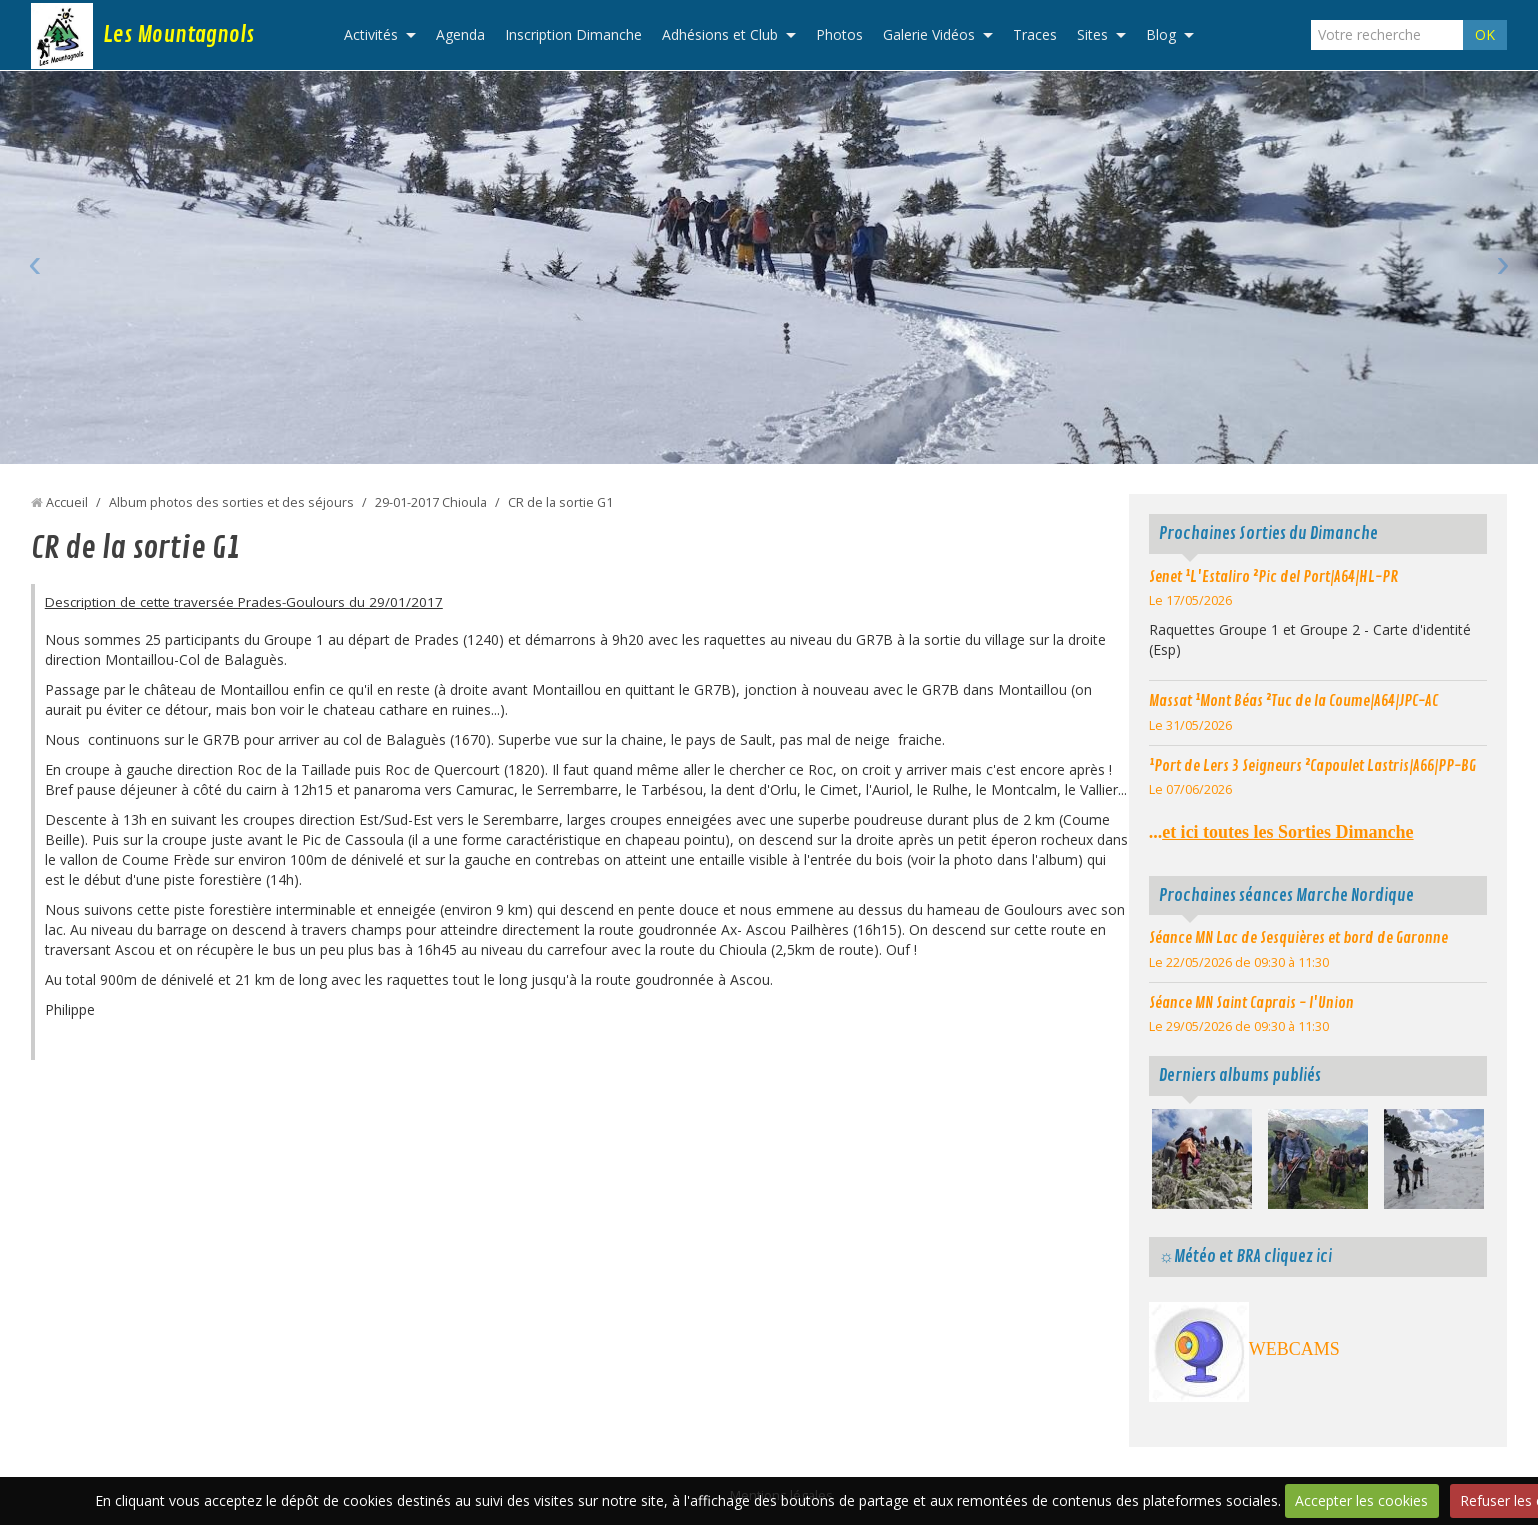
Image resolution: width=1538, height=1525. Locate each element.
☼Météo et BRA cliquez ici (1245, 1256)
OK (1485, 34)
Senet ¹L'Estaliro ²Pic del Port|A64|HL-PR (1273, 577)
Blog (1161, 34)
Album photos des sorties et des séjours (231, 502)
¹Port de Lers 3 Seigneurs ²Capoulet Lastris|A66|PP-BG (1312, 766)
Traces (1035, 34)
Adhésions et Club (720, 34)
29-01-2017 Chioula (431, 502)
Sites (1092, 34)
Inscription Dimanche (573, 34)
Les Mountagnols (178, 35)
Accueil (67, 502)
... (1281, 832)
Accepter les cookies (1361, 1500)
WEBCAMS (1294, 1349)
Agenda (460, 34)
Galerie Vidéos (929, 34)
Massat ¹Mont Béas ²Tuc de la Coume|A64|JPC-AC (1293, 701)
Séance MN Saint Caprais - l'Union (1251, 1003)
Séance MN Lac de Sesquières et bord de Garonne (1298, 938)
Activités (371, 34)
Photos (839, 34)
